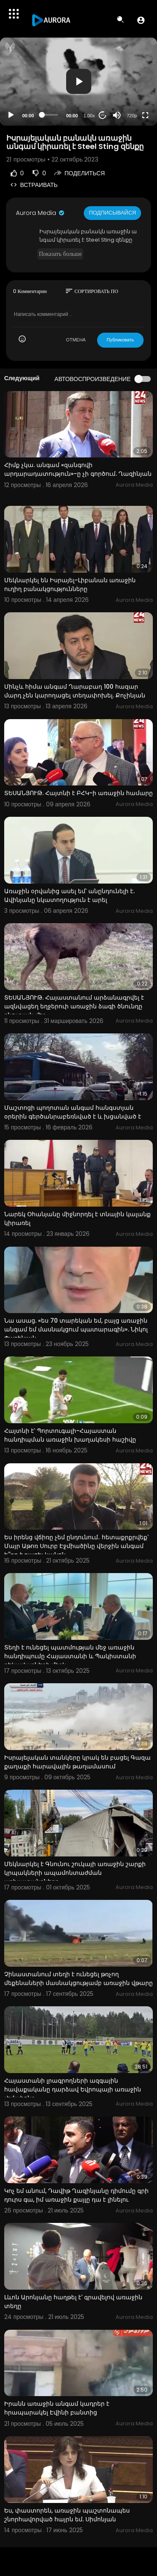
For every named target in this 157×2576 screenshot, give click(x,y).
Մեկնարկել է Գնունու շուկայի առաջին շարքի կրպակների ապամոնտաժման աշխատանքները (75, 1873)
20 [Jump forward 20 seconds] (103, 115)
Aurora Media (40, 213)
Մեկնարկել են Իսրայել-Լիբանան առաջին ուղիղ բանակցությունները (70, 584)
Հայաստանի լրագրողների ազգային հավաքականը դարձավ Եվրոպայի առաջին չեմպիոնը (72, 2089)
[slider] (50, 115)
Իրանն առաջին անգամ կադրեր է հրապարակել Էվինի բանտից (56, 2408)
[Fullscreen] (145, 115)
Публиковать (120, 339)
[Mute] (117, 115)
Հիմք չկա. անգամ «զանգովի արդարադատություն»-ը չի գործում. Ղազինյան (78, 469)
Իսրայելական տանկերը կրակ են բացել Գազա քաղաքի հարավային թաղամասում (77, 1761)
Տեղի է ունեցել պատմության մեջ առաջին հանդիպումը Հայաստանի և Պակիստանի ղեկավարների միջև (70, 1656)
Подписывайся (112, 213)
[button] (140, 20)
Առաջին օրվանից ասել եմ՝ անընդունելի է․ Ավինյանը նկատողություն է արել (69, 895)
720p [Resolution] (132, 115)
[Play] (11, 115)
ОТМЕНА (76, 339)
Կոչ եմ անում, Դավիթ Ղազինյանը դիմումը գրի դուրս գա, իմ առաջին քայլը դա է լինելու (76, 2195)
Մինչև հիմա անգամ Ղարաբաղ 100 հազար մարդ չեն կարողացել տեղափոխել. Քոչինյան (74, 691)
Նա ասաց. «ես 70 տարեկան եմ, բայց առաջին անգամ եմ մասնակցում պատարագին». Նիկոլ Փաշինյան (76, 1329)
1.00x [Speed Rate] (89, 115)
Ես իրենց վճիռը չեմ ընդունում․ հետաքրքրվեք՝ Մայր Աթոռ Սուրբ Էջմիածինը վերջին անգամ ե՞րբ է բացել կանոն (76, 1546)
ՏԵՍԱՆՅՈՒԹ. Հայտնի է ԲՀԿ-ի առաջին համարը (78, 793)
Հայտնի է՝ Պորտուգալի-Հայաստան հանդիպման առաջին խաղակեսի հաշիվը (70, 1435)
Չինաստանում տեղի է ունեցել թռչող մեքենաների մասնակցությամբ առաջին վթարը (78, 1978)
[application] (78, 82)
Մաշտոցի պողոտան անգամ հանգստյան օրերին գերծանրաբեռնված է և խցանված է (72, 1112)
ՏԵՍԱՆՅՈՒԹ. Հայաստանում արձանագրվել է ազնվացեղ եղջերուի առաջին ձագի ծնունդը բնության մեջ (74, 1006)
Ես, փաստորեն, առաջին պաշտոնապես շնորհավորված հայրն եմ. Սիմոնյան (67, 2514)
